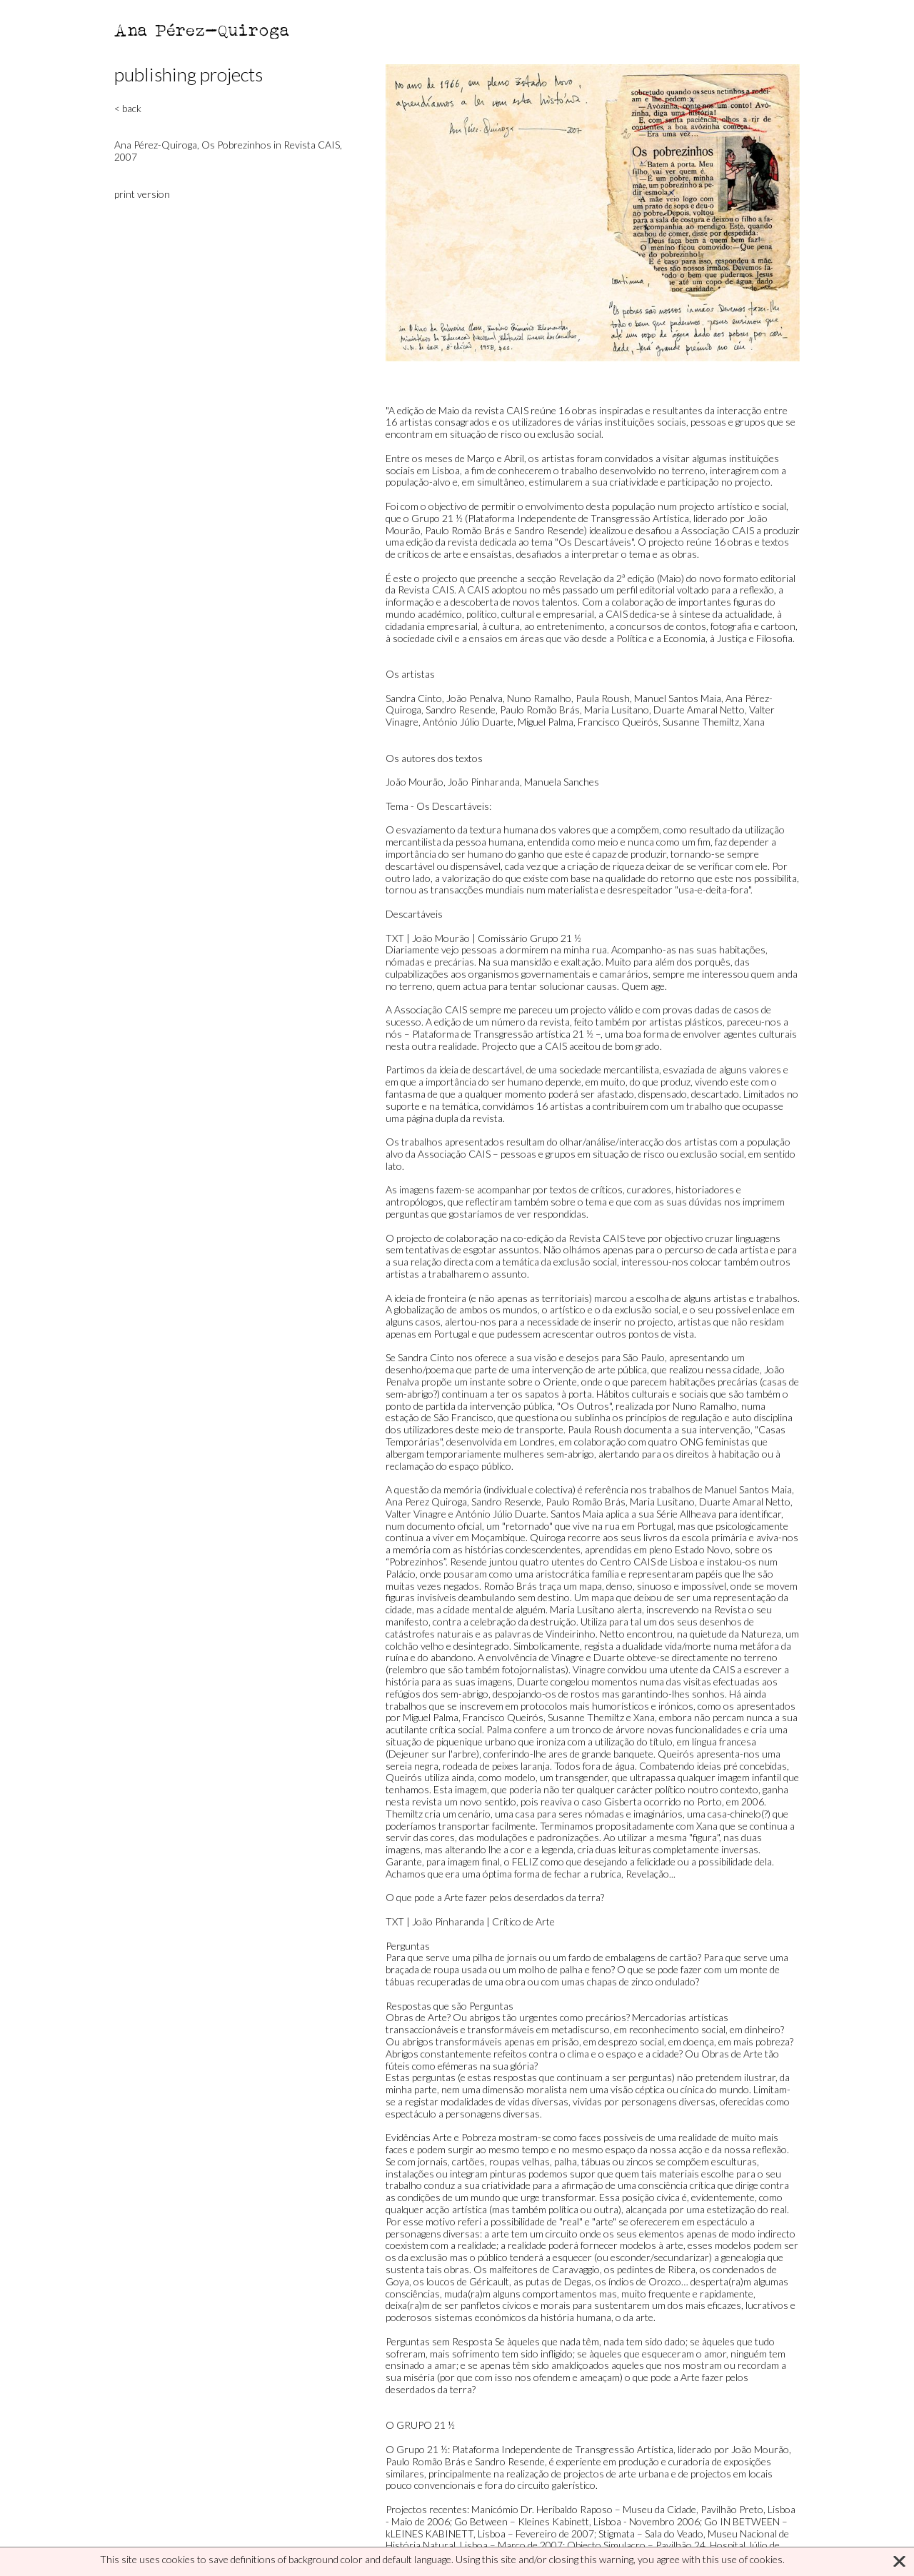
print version (142, 194)
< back (127, 108)
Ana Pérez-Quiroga (202, 29)
